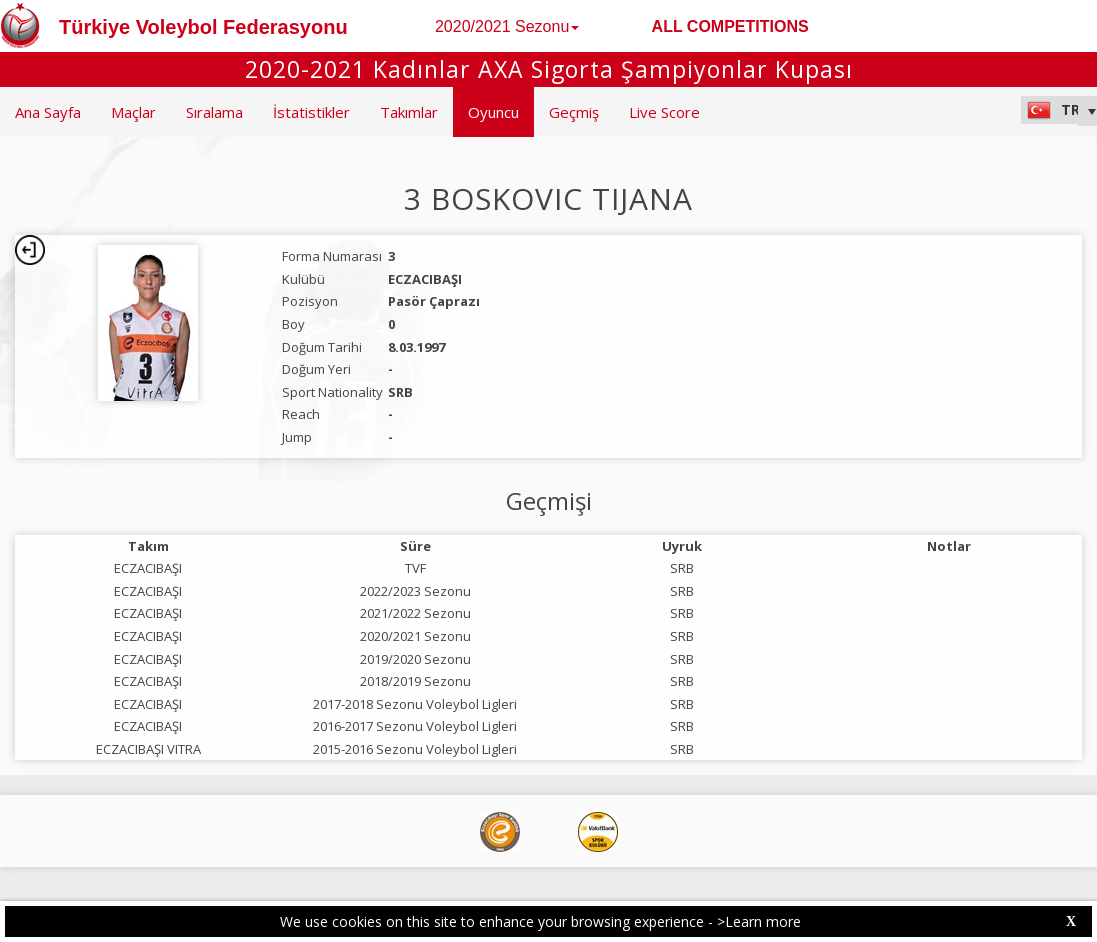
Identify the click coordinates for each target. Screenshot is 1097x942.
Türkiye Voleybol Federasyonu (203, 27)
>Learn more (759, 921)
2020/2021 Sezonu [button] (507, 26)
